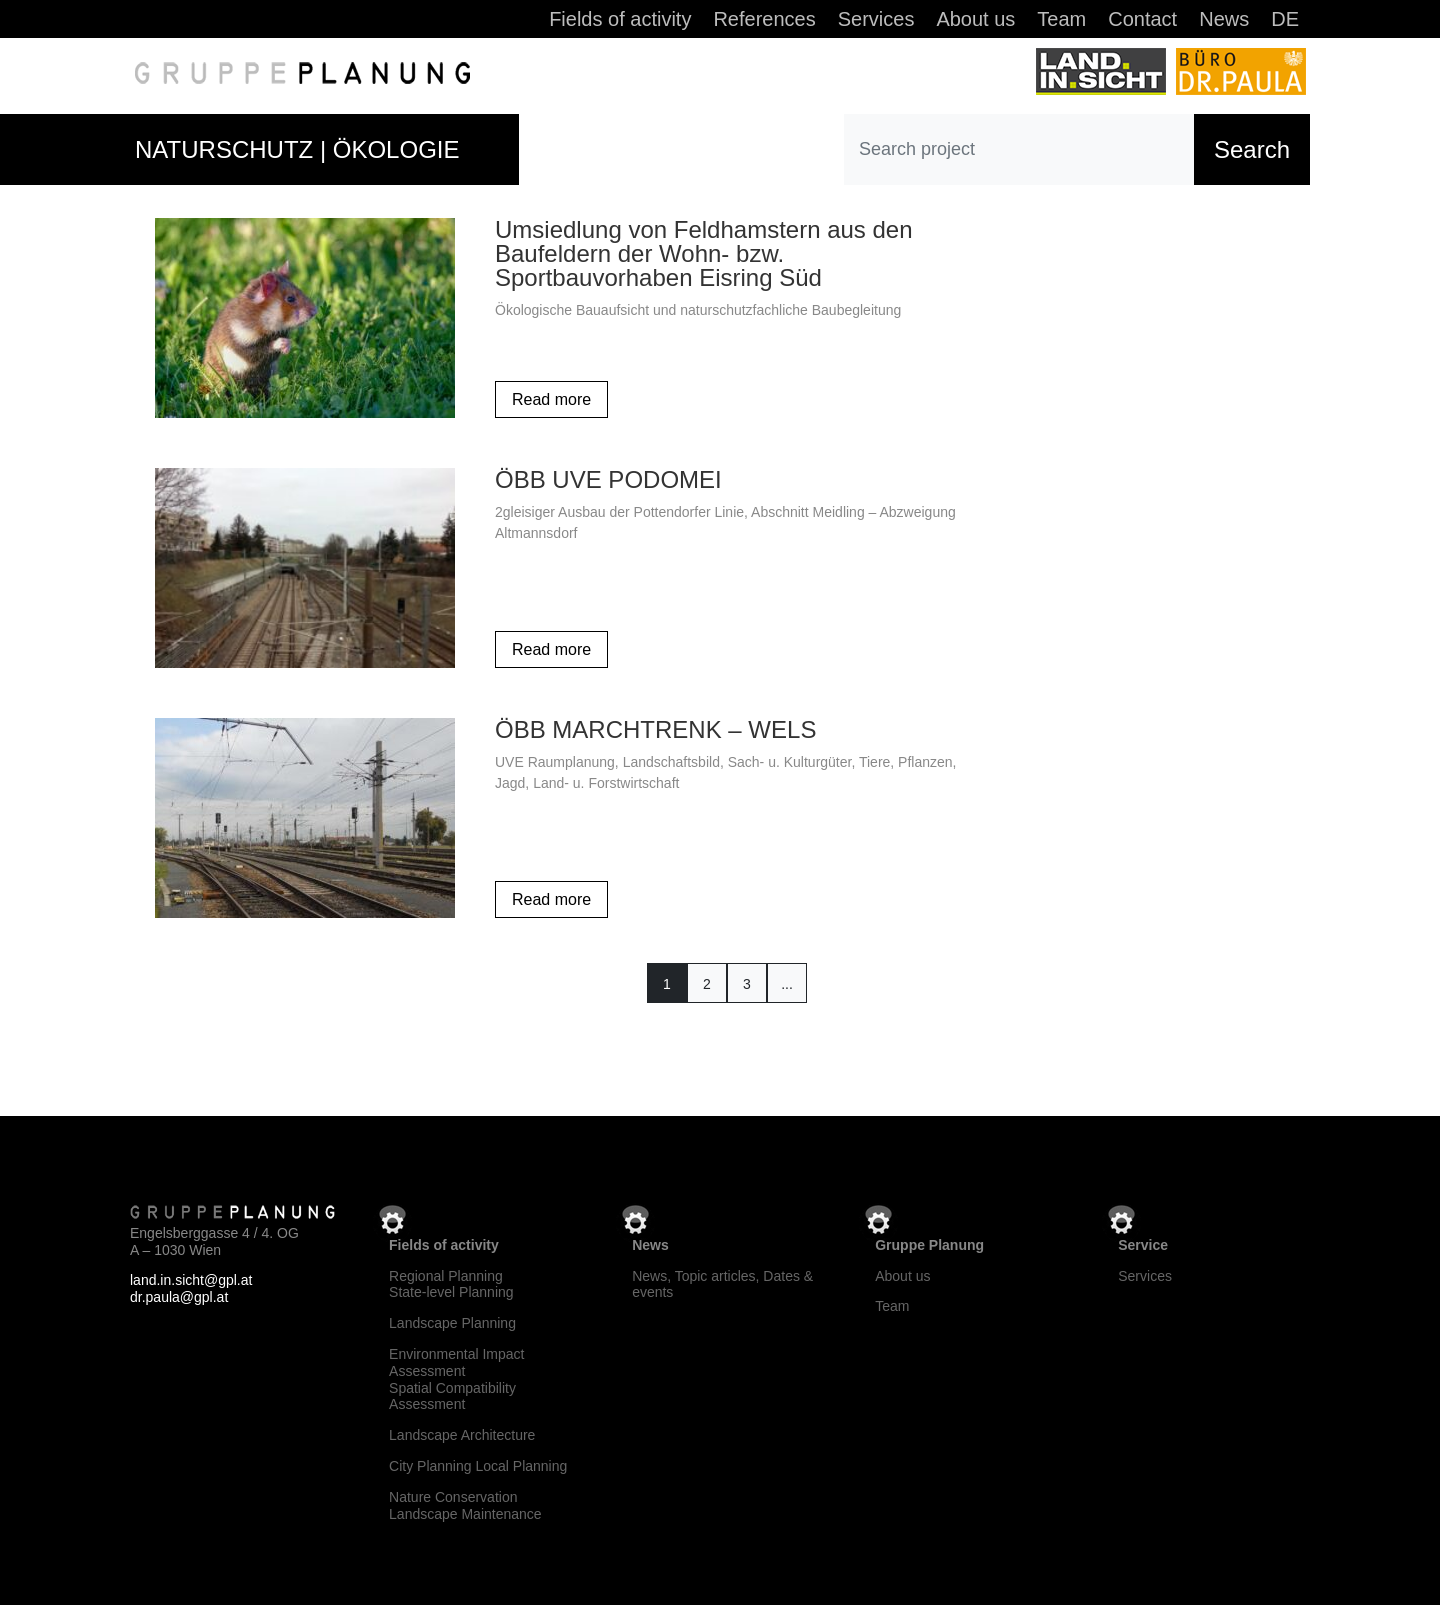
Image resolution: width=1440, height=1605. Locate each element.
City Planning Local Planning (478, 1462)
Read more (551, 395)
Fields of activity (620, 21)
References (764, 21)
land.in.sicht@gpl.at (191, 1277)
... (787, 980)
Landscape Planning (452, 1319)
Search (1252, 145)
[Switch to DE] (1285, 23)
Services (876, 21)
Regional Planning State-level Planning (451, 1280)
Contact (1142, 21)
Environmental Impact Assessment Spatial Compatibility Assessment (456, 1375)
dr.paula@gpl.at (179, 1293)
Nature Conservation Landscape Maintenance (465, 1501)
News (1224, 21)
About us (975, 21)
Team (1061, 21)
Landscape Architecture (462, 1431)
